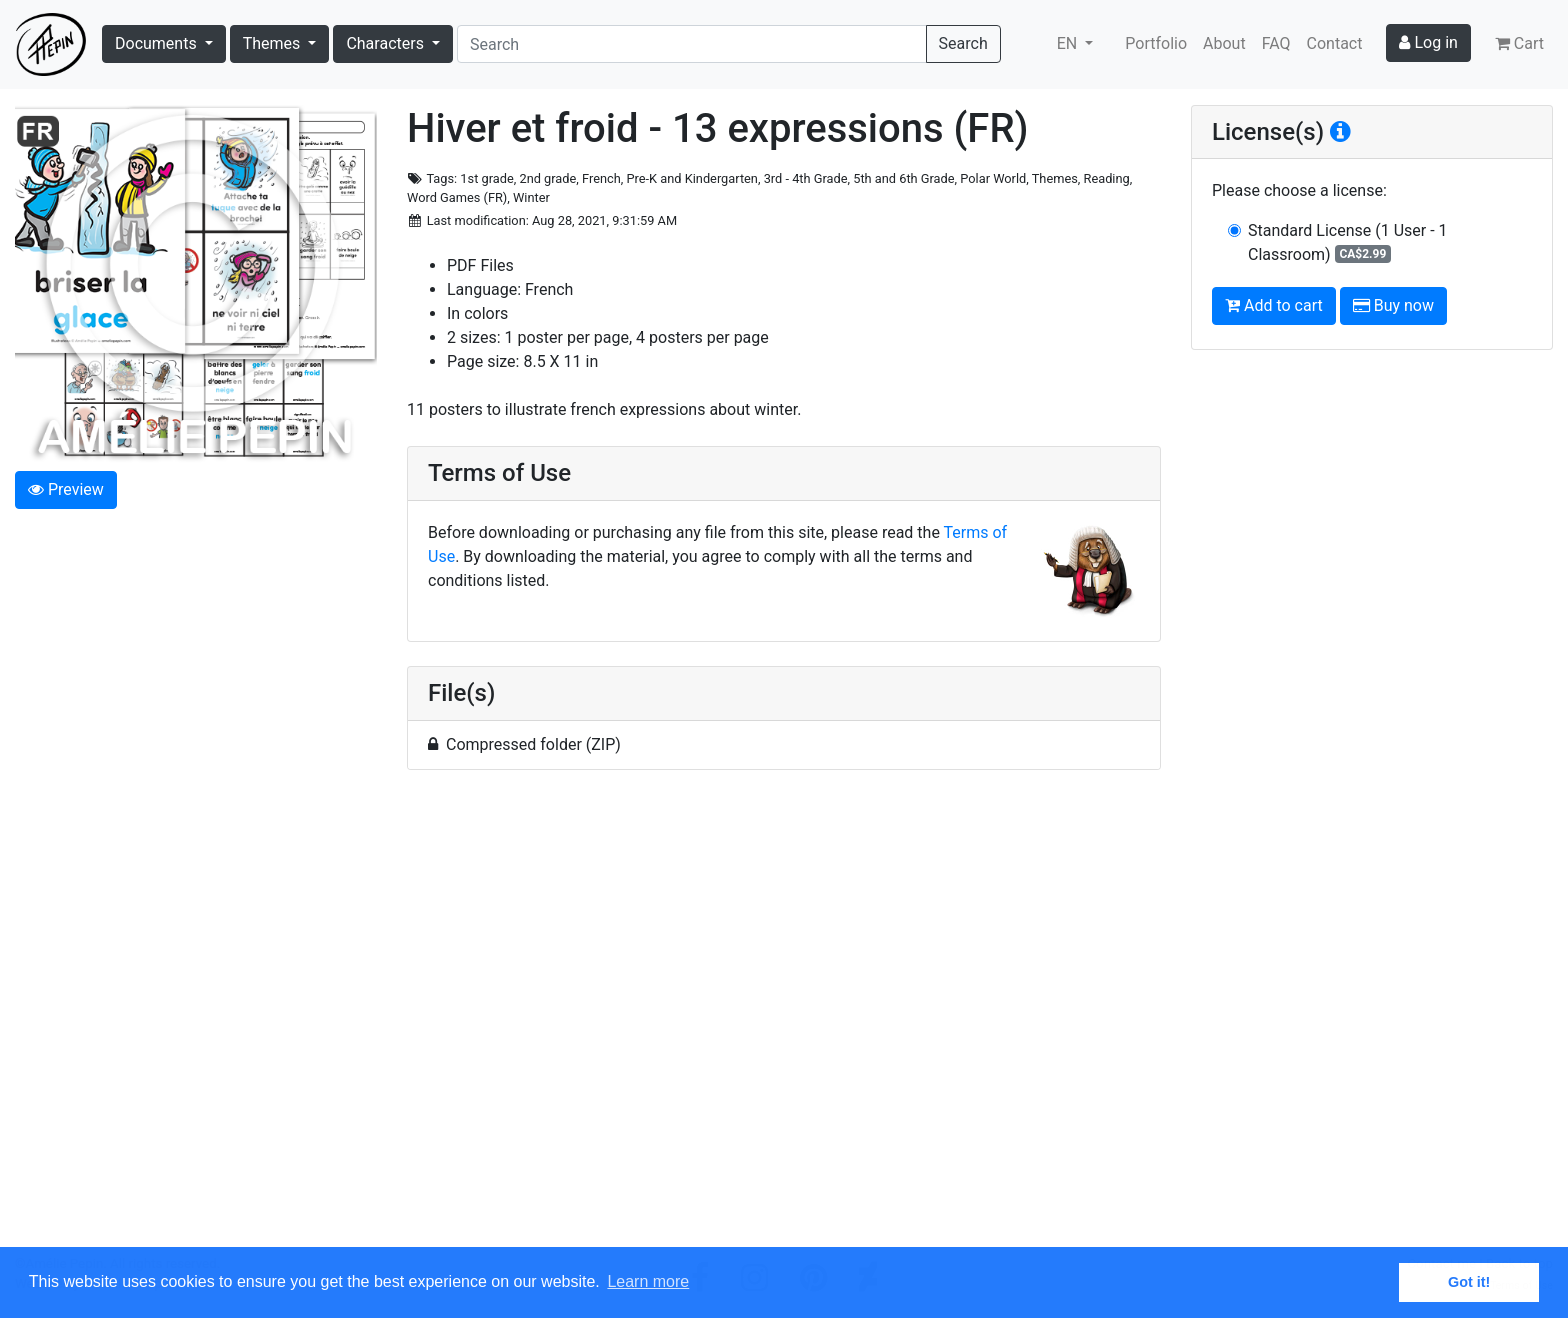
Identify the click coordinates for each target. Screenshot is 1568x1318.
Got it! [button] (1469, 1282)
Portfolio (1156, 43)
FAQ (1276, 43)
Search (963, 43)
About (1224, 43)
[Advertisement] (784, 1020)
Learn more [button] (648, 1281)
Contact (1335, 43)
